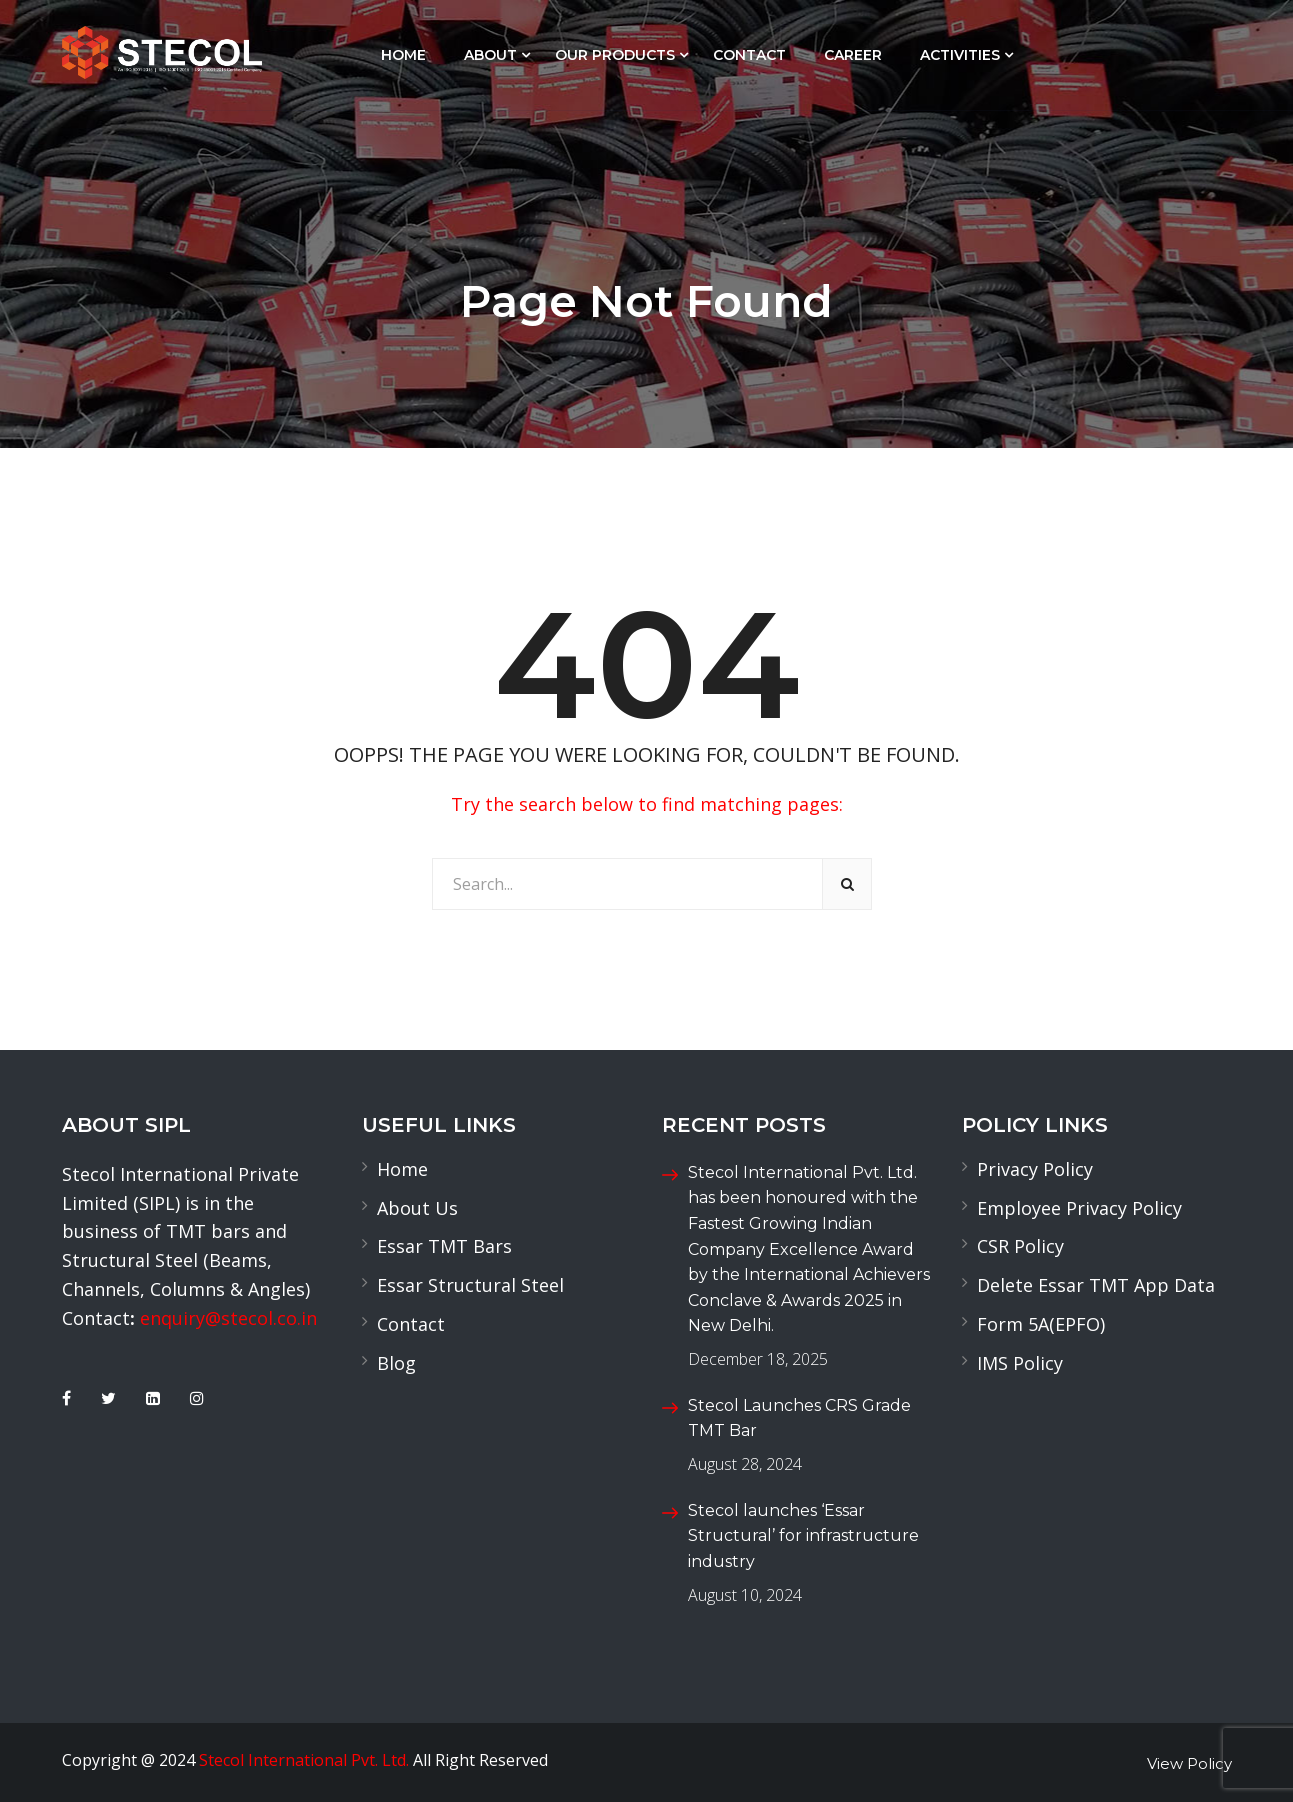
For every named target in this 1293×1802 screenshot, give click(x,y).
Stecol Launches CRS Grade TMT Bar (799, 1418)
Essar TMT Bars (444, 1246)
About (490, 55)
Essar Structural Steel (470, 1285)
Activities (960, 55)
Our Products (615, 55)
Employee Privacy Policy (1079, 1208)
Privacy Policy (1035, 1169)
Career (853, 55)
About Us (417, 1208)
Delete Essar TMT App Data (1096, 1285)
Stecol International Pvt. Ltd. (304, 1760)
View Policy (1189, 1763)
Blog (396, 1363)
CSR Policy (1020, 1246)
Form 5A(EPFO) (1041, 1324)
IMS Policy (1020, 1363)
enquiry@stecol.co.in (228, 1318)
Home (403, 55)
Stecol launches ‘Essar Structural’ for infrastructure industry (803, 1536)
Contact (749, 55)
